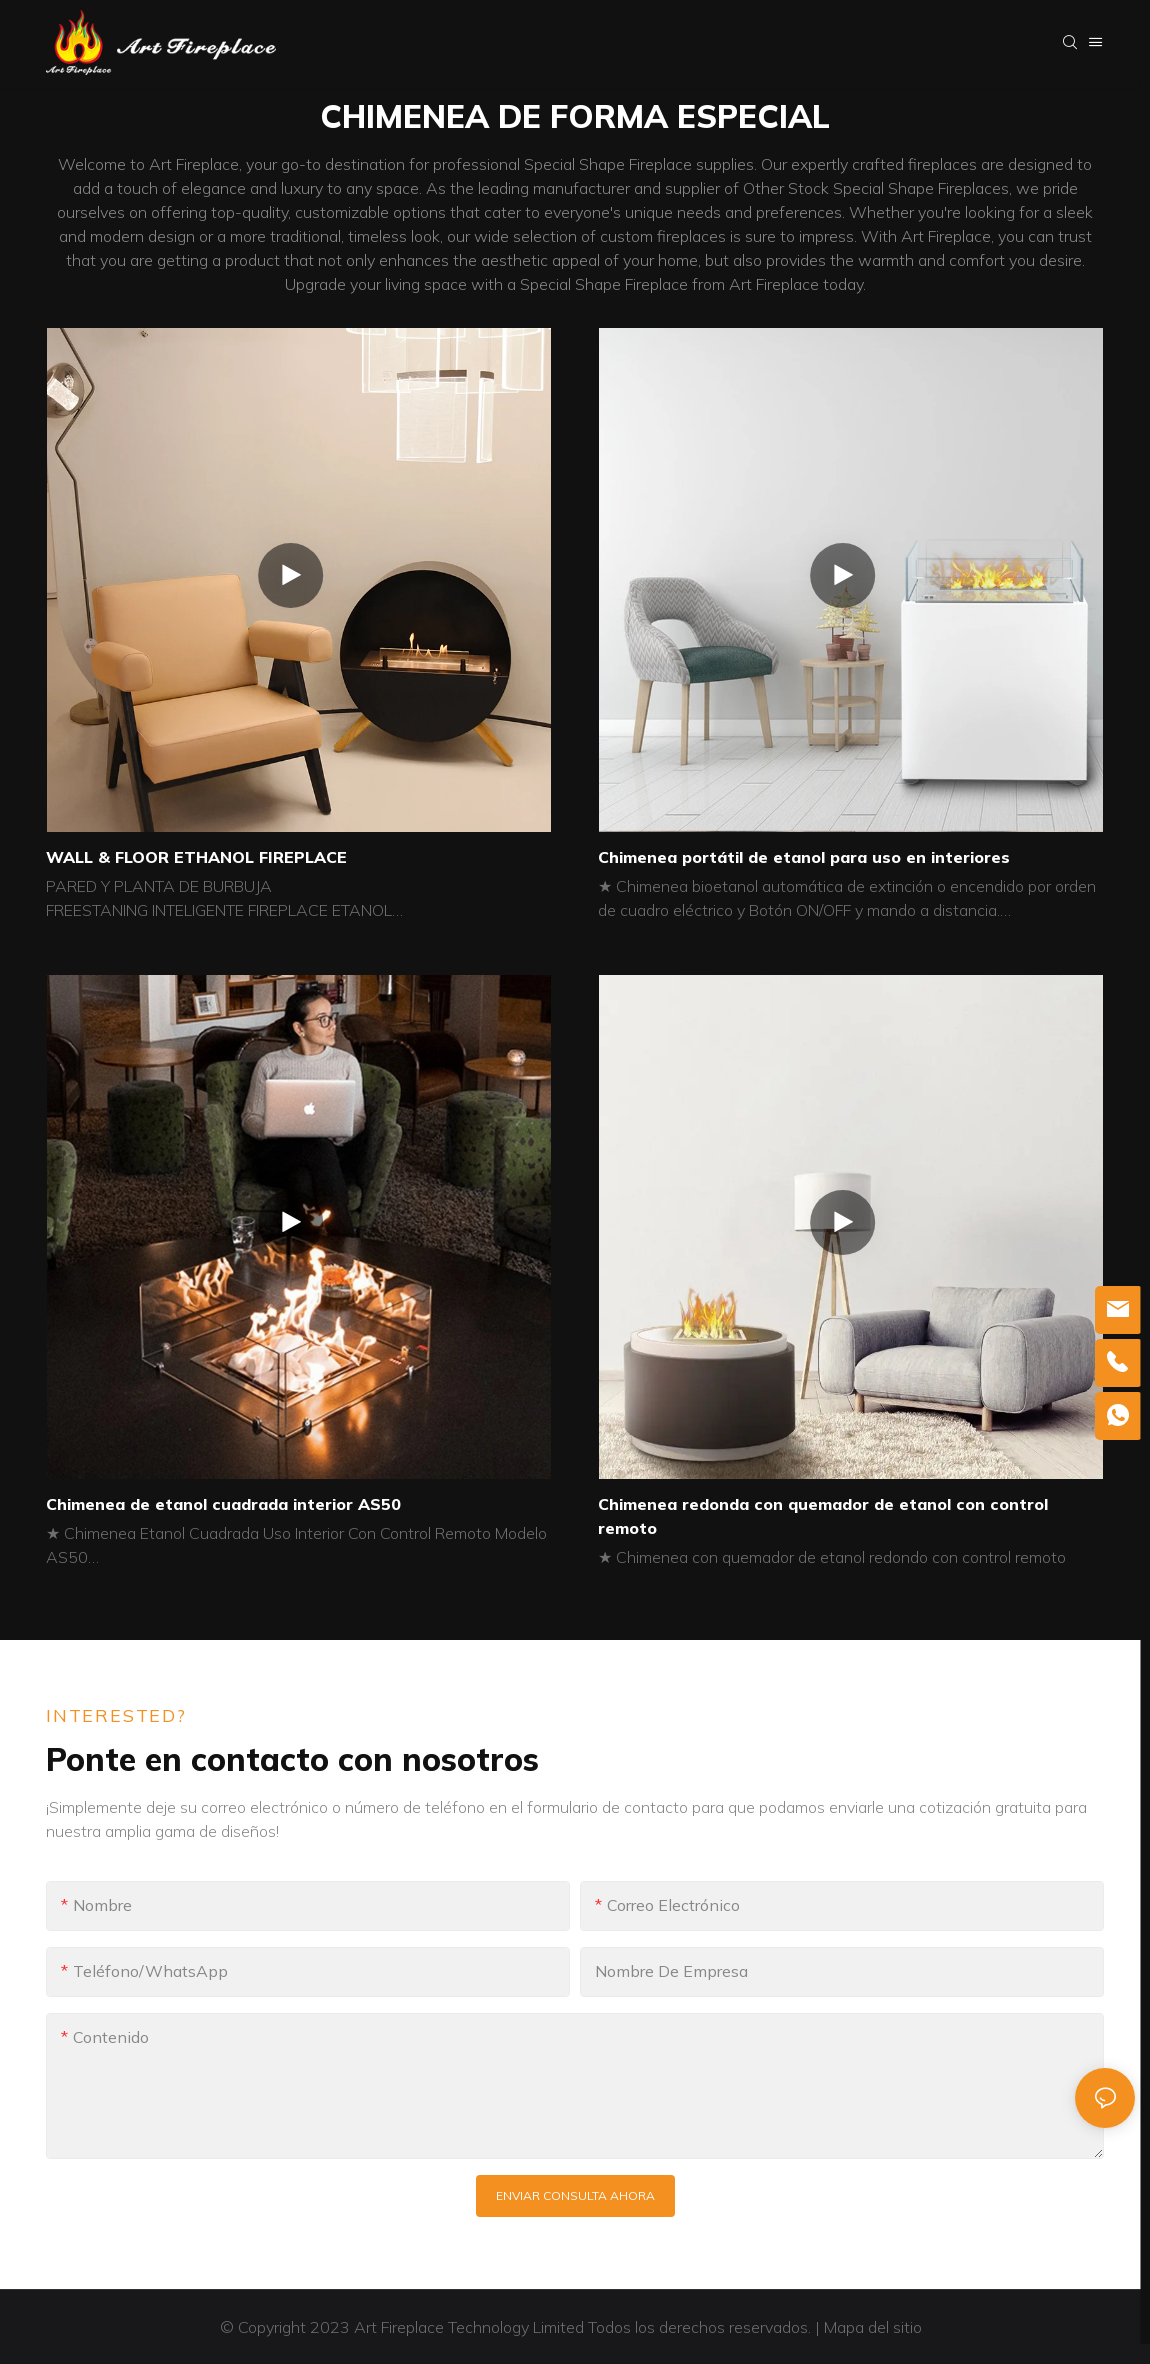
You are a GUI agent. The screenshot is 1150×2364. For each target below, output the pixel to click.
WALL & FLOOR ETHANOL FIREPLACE (196, 857)
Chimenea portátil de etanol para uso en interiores (804, 857)
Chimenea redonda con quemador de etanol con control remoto (823, 1516)
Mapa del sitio (875, 2327)
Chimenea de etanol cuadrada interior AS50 (223, 1504)
